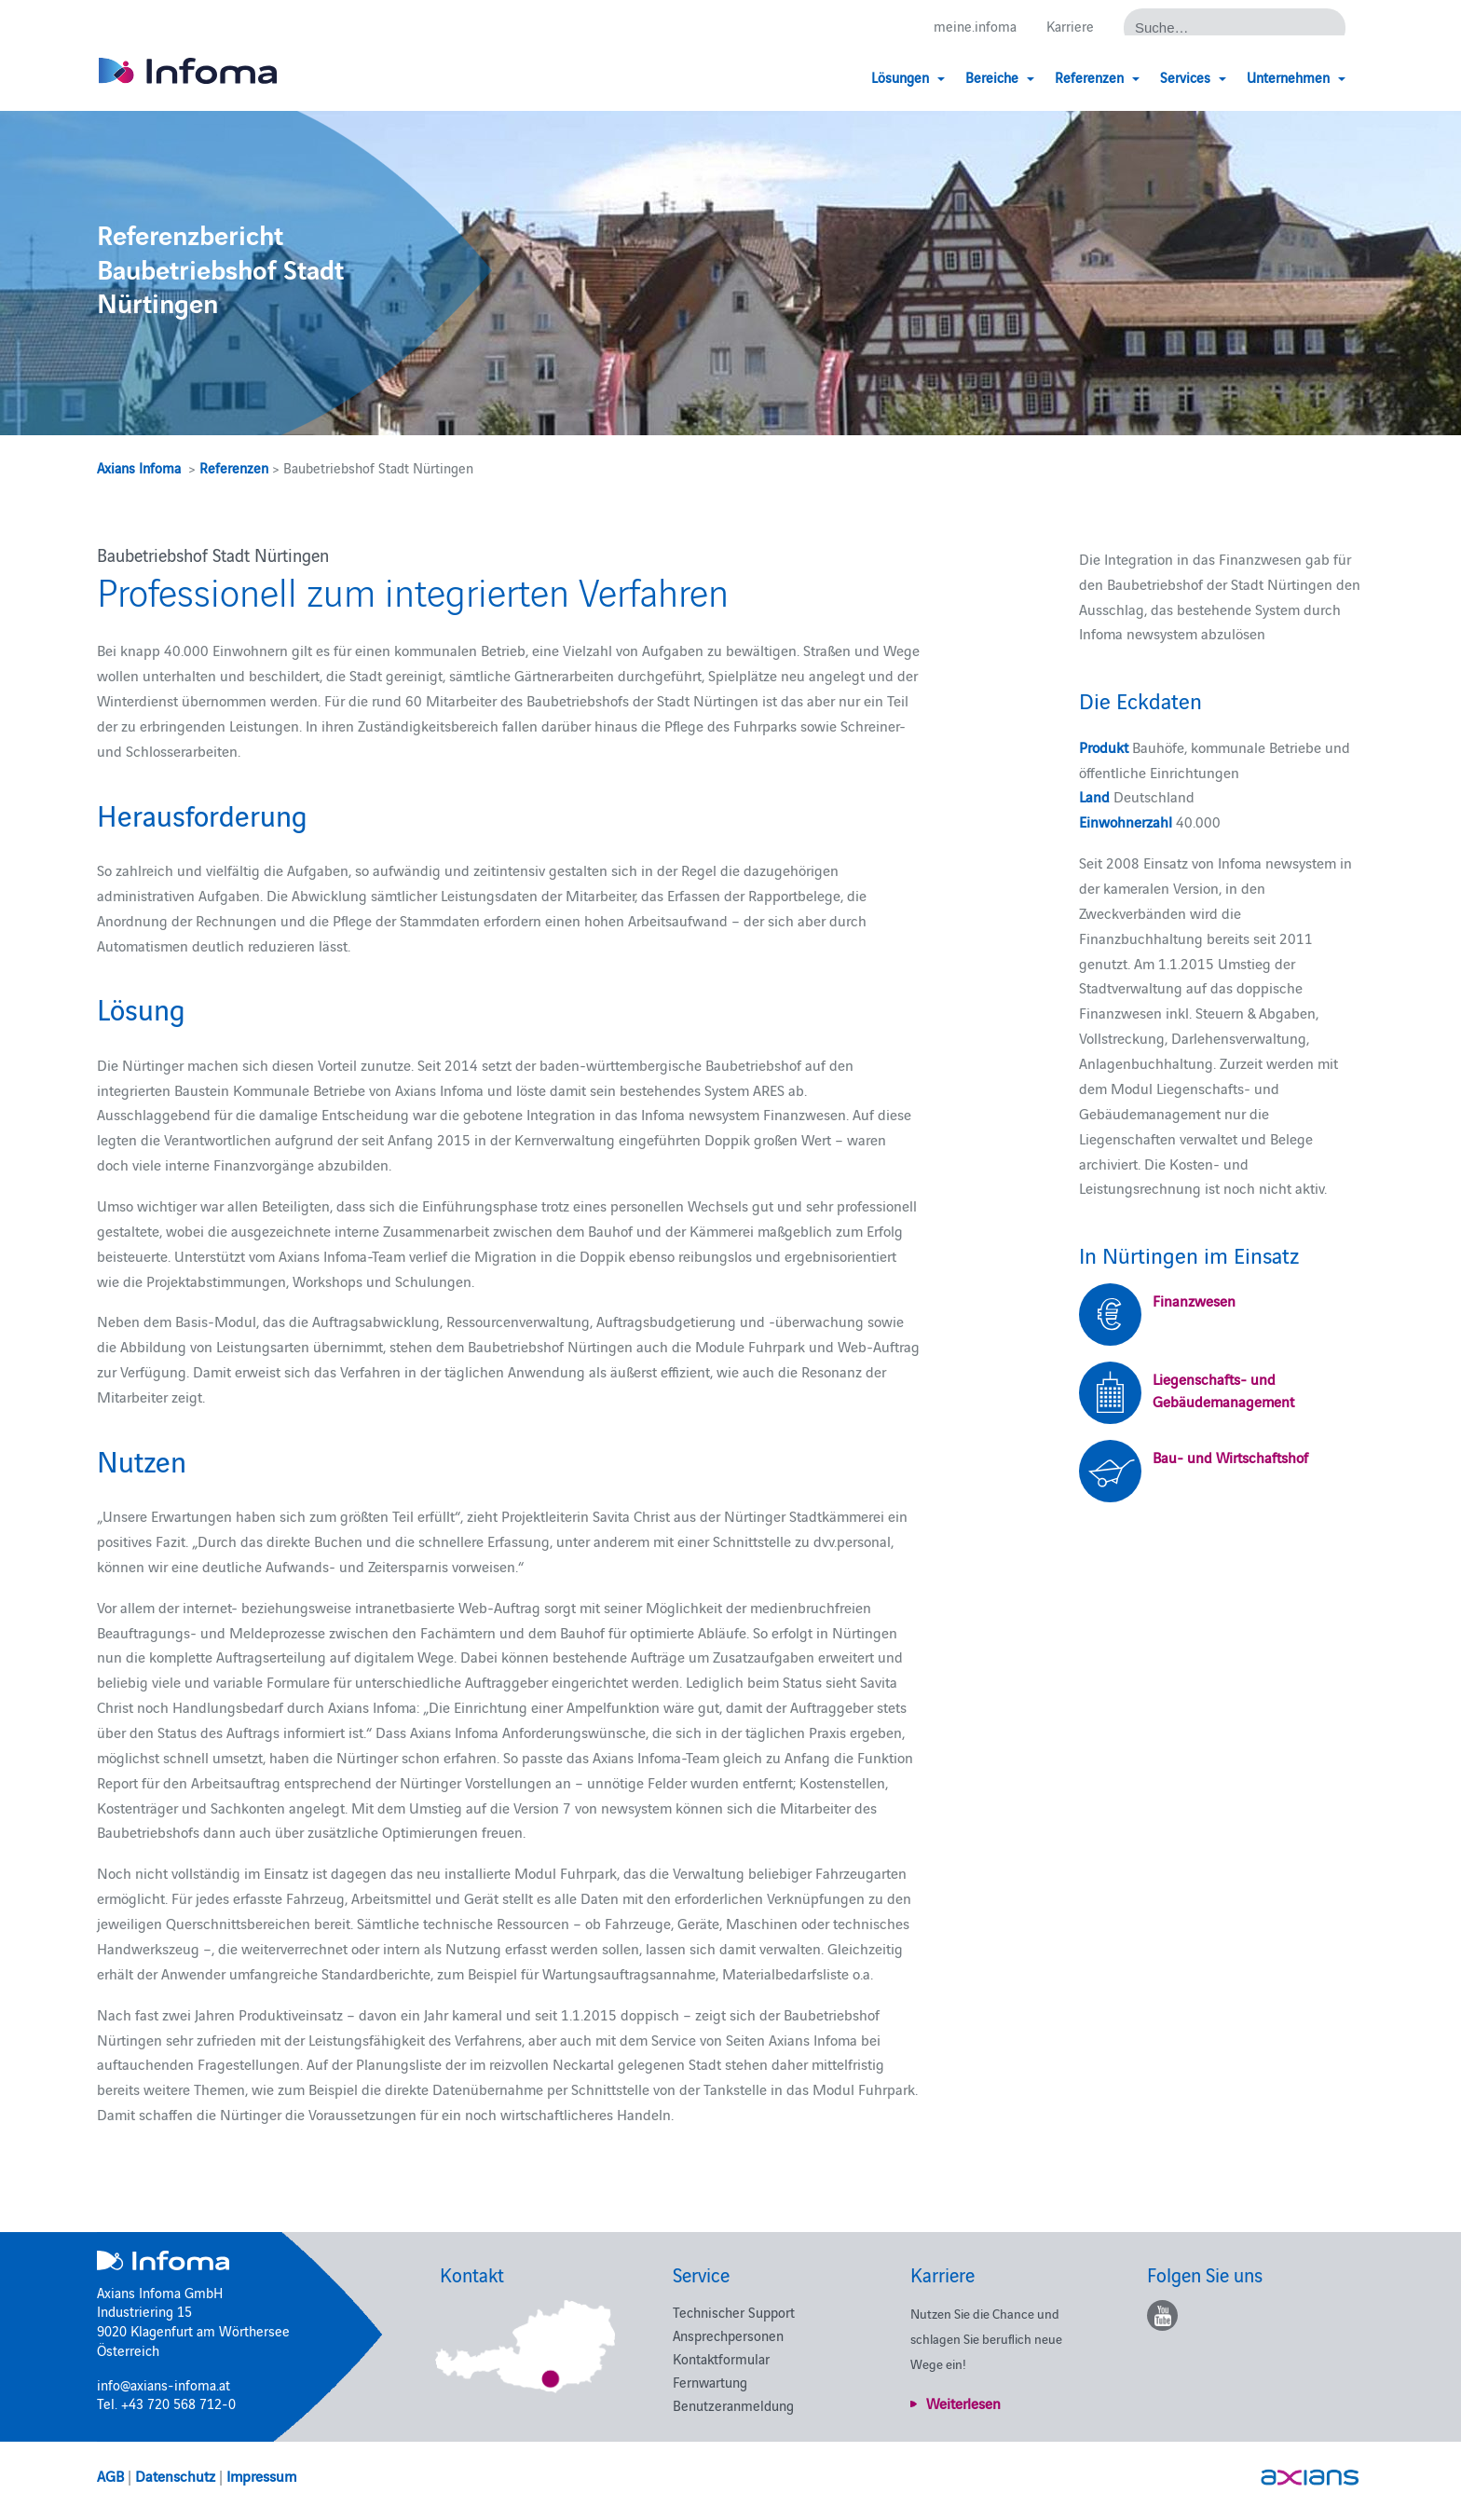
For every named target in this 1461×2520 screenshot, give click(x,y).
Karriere (1070, 25)
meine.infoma (975, 25)
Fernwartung (710, 2381)
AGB (110, 2475)
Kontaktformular (721, 2358)
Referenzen (233, 467)
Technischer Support (734, 2311)
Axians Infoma (139, 467)
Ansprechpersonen (728, 2335)
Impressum (261, 2475)
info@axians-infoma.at (163, 2384)
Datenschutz (175, 2475)
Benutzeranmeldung (733, 2405)
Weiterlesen (963, 2402)
